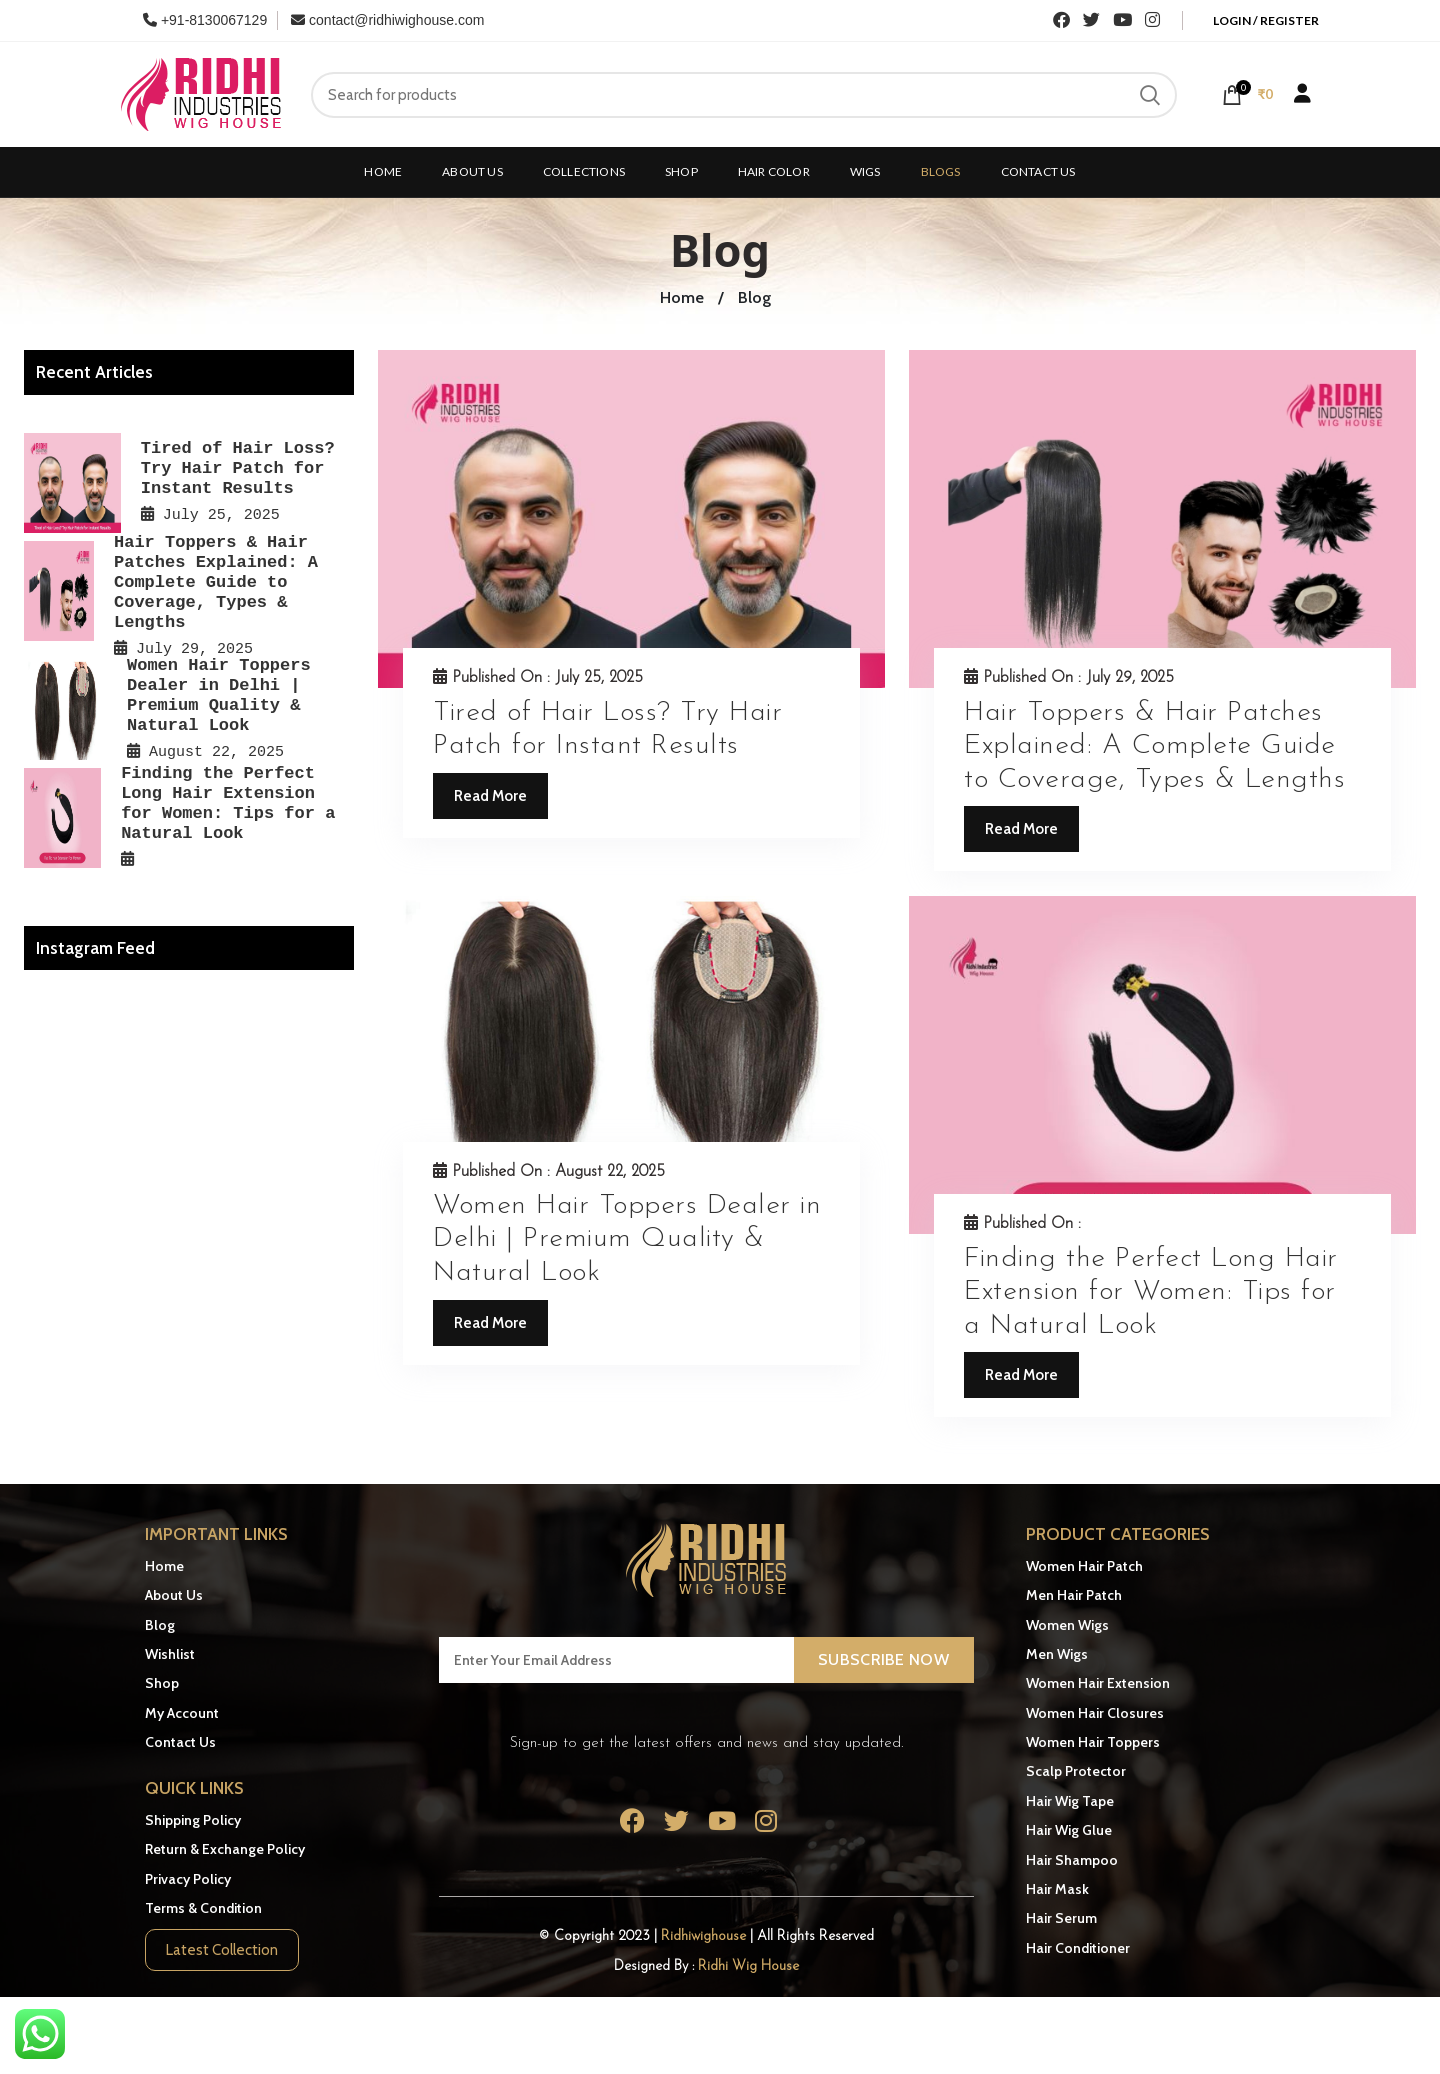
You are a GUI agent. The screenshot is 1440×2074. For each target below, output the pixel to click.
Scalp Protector (1076, 1771)
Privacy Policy (188, 1879)
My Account (182, 1713)
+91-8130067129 (205, 20)
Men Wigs (1057, 1654)
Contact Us (180, 1742)
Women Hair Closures (1095, 1713)
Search (1150, 95)
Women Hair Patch (1084, 1566)
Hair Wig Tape (1070, 1801)
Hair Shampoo (1072, 1860)
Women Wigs (1067, 1625)
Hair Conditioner (1078, 1948)
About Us (174, 1595)
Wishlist (170, 1654)
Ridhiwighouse (705, 1936)
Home (164, 1566)
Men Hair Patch (1074, 1595)
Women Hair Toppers (1093, 1742)
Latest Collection (222, 1950)
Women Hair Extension (1098, 1683)
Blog (160, 1625)
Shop (162, 1683)
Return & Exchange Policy (225, 1849)
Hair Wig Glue (1069, 1830)
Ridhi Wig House (748, 1966)
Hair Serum (1061, 1918)
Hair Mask (1057, 1889)
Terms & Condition (203, 1908)
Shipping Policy (193, 1820)
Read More (490, 796)
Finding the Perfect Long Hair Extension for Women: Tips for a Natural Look (1151, 1292)
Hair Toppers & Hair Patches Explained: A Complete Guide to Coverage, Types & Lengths (1154, 746)
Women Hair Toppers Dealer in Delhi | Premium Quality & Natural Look (627, 1239)
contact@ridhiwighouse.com (387, 20)
